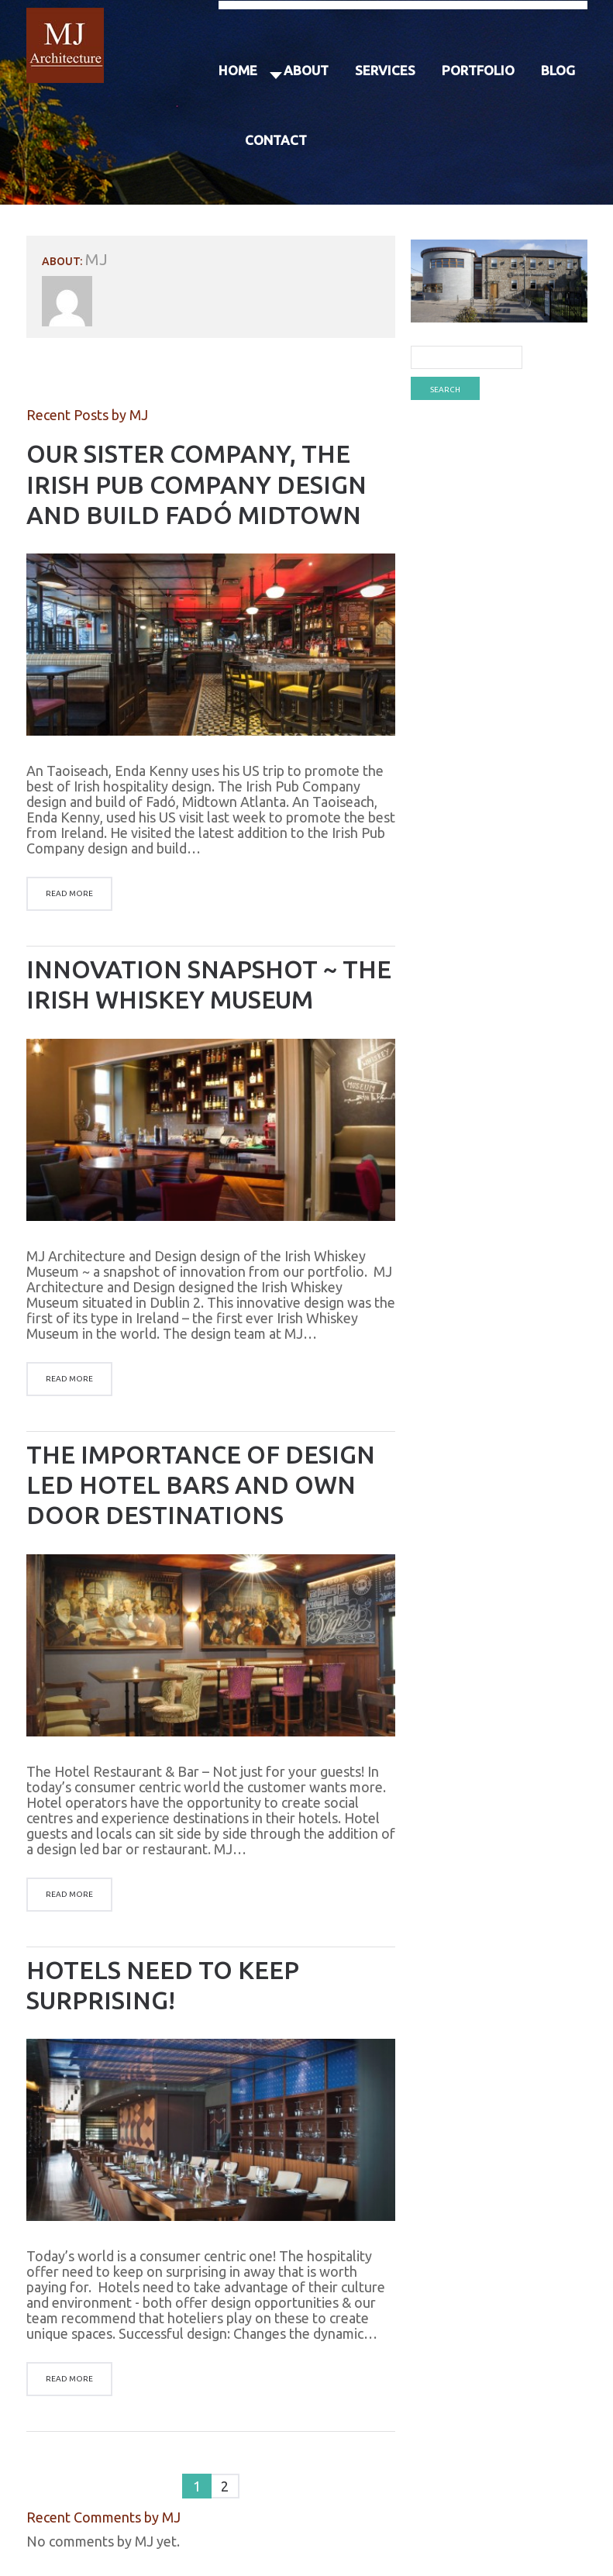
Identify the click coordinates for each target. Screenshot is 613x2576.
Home (238, 70)
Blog (558, 70)
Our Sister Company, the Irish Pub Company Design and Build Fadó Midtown (196, 484)
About (306, 70)
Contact (276, 140)
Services (385, 70)
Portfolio (478, 70)
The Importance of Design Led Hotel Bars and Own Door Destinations (200, 1484)
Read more (69, 893)
